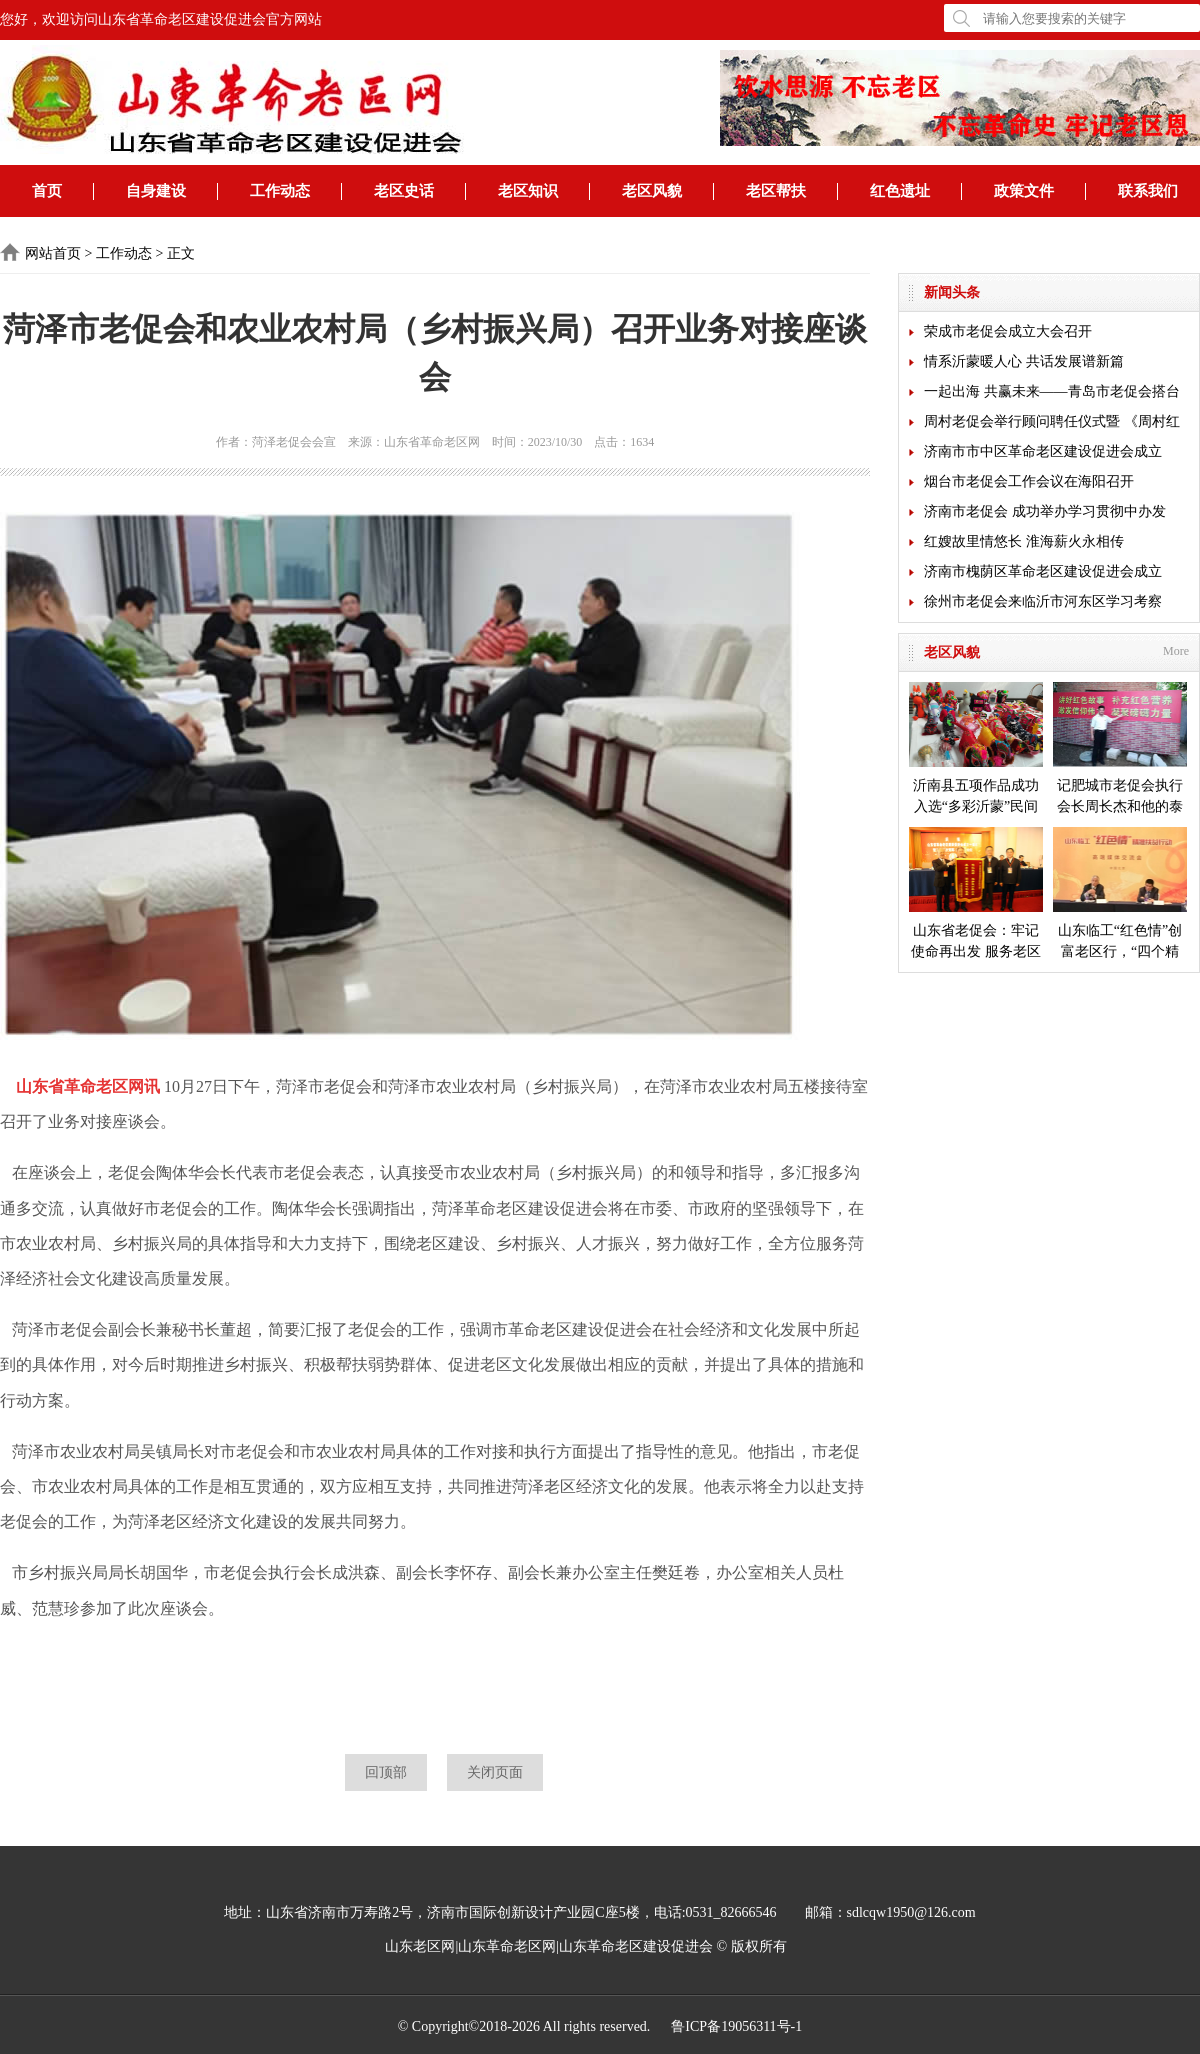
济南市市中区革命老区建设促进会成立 (1043, 451)
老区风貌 (652, 191)
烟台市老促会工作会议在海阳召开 (1029, 481)
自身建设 (156, 191)
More (1176, 651)
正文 (181, 253)
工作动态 (280, 191)
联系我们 (1148, 191)
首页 (47, 191)
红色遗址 (900, 191)
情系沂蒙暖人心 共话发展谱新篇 (1024, 361)
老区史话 (404, 191)
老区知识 (528, 191)
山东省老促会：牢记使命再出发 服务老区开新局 (976, 894)
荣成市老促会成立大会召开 (1008, 331)
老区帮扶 (776, 191)
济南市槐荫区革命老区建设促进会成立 (1043, 571)
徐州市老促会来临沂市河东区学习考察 (1043, 601)
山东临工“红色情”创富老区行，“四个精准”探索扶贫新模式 (1120, 894)
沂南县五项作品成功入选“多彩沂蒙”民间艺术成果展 (976, 749)
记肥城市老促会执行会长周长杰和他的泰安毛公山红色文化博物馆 (1120, 749)
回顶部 (386, 1772)
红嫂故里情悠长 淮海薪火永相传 (1024, 541)
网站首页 (53, 253)
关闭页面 (495, 1772)
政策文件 (1024, 191)
